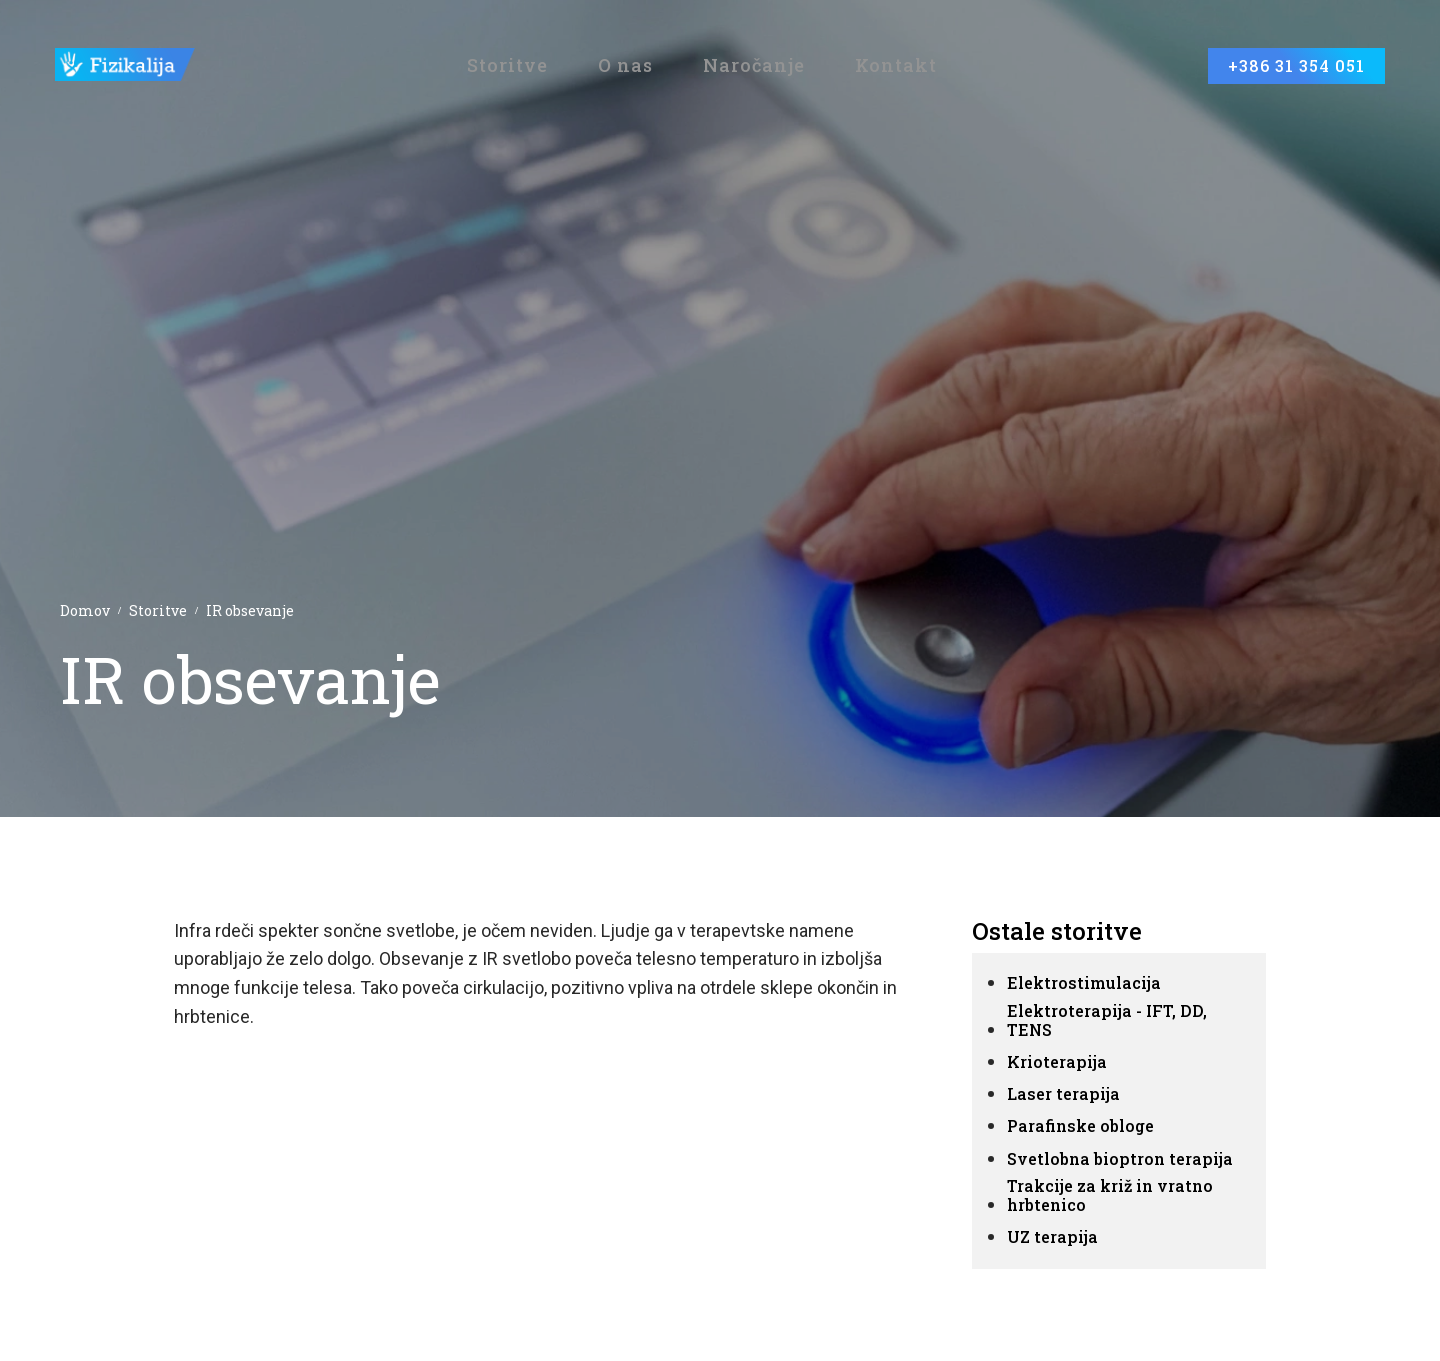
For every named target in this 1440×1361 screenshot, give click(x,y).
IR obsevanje (250, 610)
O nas (625, 67)
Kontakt (896, 67)
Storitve (158, 610)
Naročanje (754, 67)
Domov (85, 610)
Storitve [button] (507, 67)
